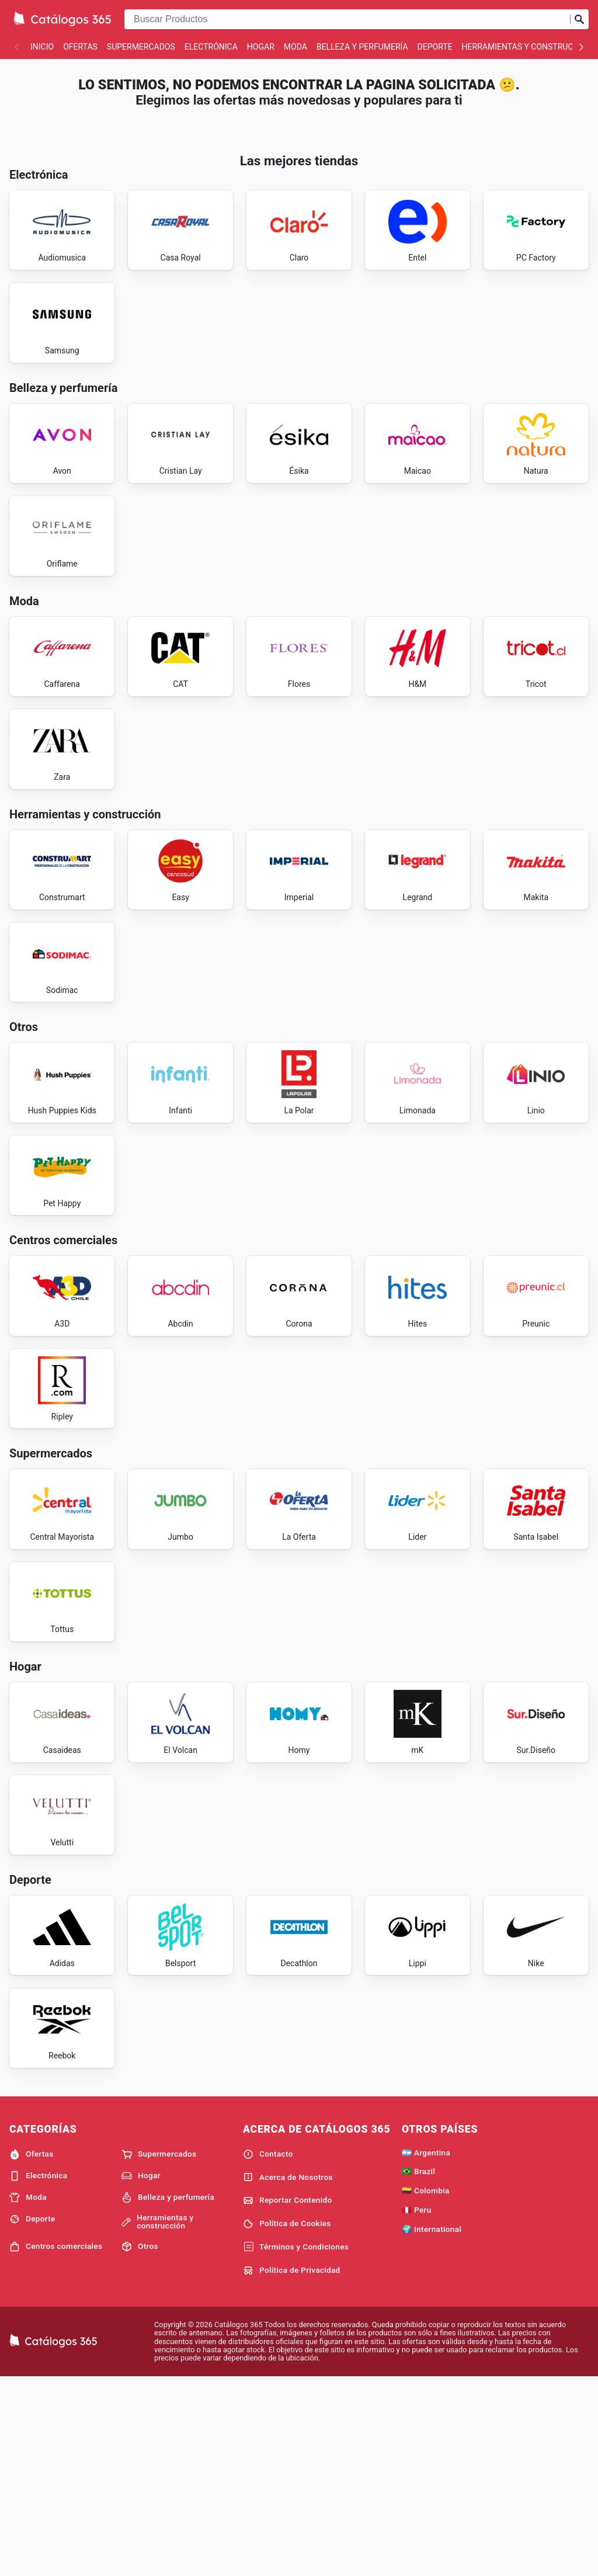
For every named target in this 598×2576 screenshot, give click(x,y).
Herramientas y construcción (527, 46)
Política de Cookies (287, 2420)
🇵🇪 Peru (417, 2406)
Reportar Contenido (287, 2397)
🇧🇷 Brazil (418, 2368)
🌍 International (431, 2426)
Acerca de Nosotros (288, 2374)
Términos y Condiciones (296, 2444)
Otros (139, 2443)
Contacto (268, 2351)
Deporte (435, 46)
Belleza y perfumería (362, 46)
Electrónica (211, 46)
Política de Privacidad (291, 2467)
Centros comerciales (55, 2443)
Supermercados (141, 46)
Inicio (42, 46)
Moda (295, 46)
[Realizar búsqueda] (579, 19)
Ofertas (80, 46)
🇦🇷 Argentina (426, 2349)
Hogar (260, 46)
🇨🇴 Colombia (426, 2387)
